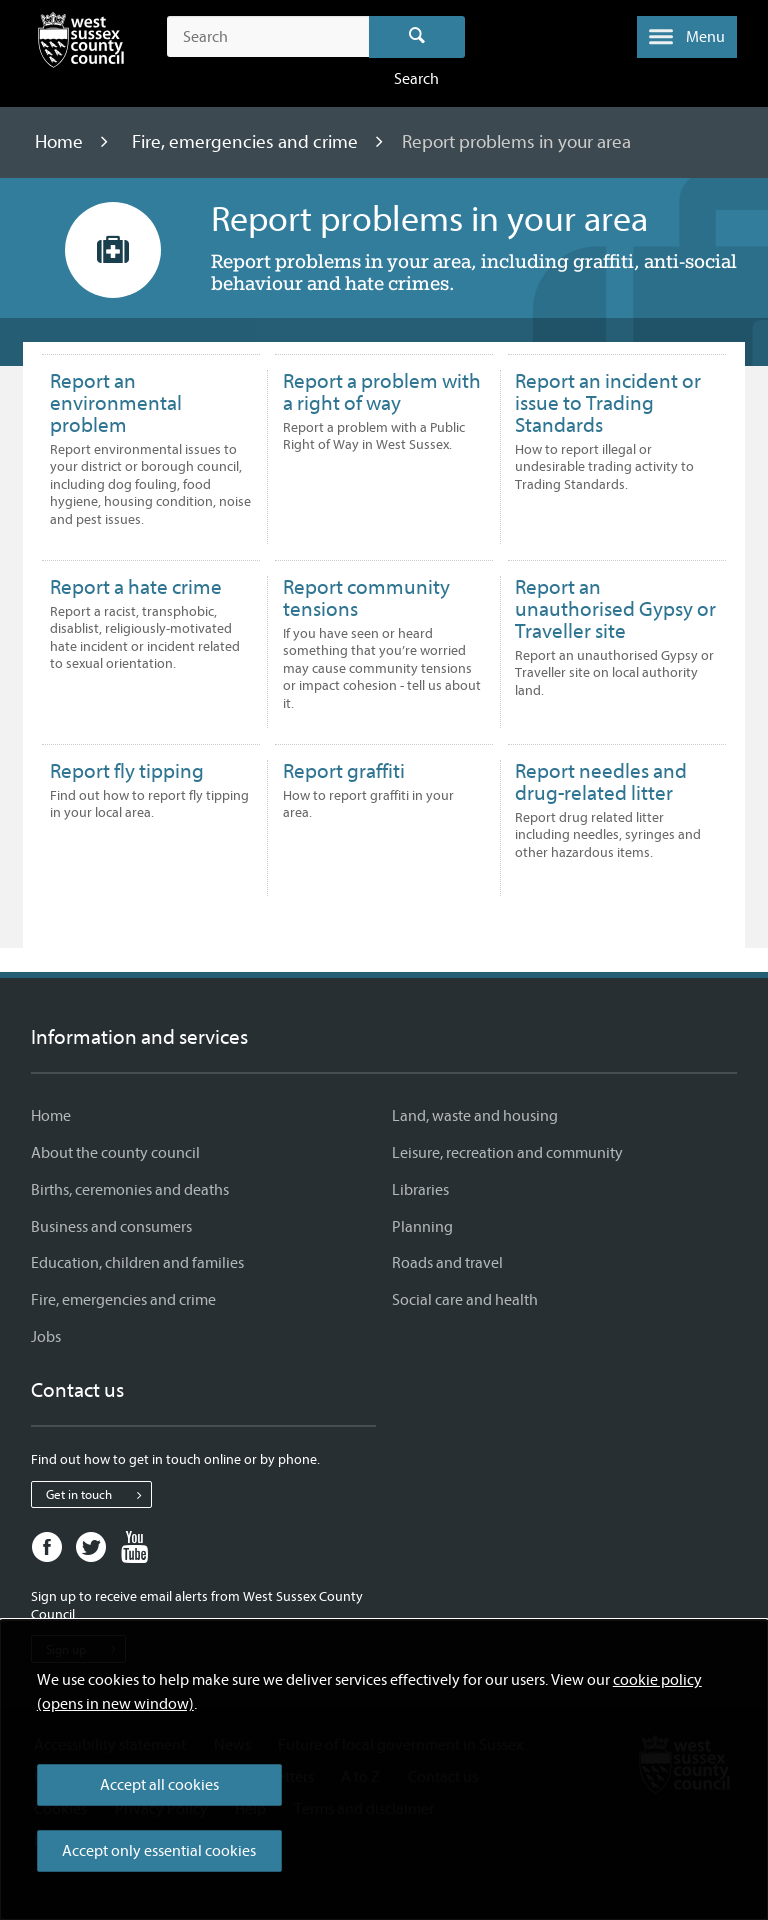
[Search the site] (267, 37)
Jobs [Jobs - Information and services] (46, 1337)
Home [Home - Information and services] (51, 1116)
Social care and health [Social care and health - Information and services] (465, 1300)
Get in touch (98, 1495)
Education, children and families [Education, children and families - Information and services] (137, 1263)
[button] (687, 37)
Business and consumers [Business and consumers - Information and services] (111, 1227)
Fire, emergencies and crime (247, 142)
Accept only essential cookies (159, 1851)
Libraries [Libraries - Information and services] (420, 1190)
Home (61, 142)
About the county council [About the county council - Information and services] (115, 1153)
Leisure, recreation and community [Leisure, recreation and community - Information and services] (507, 1153)
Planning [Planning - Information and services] (422, 1227)
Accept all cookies (159, 1785)
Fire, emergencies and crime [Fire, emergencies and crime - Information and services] (123, 1300)
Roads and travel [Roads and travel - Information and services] (447, 1263)
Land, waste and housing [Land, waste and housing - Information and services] (475, 1116)
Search (417, 37)
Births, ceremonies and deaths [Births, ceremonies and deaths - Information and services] (130, 1190)
